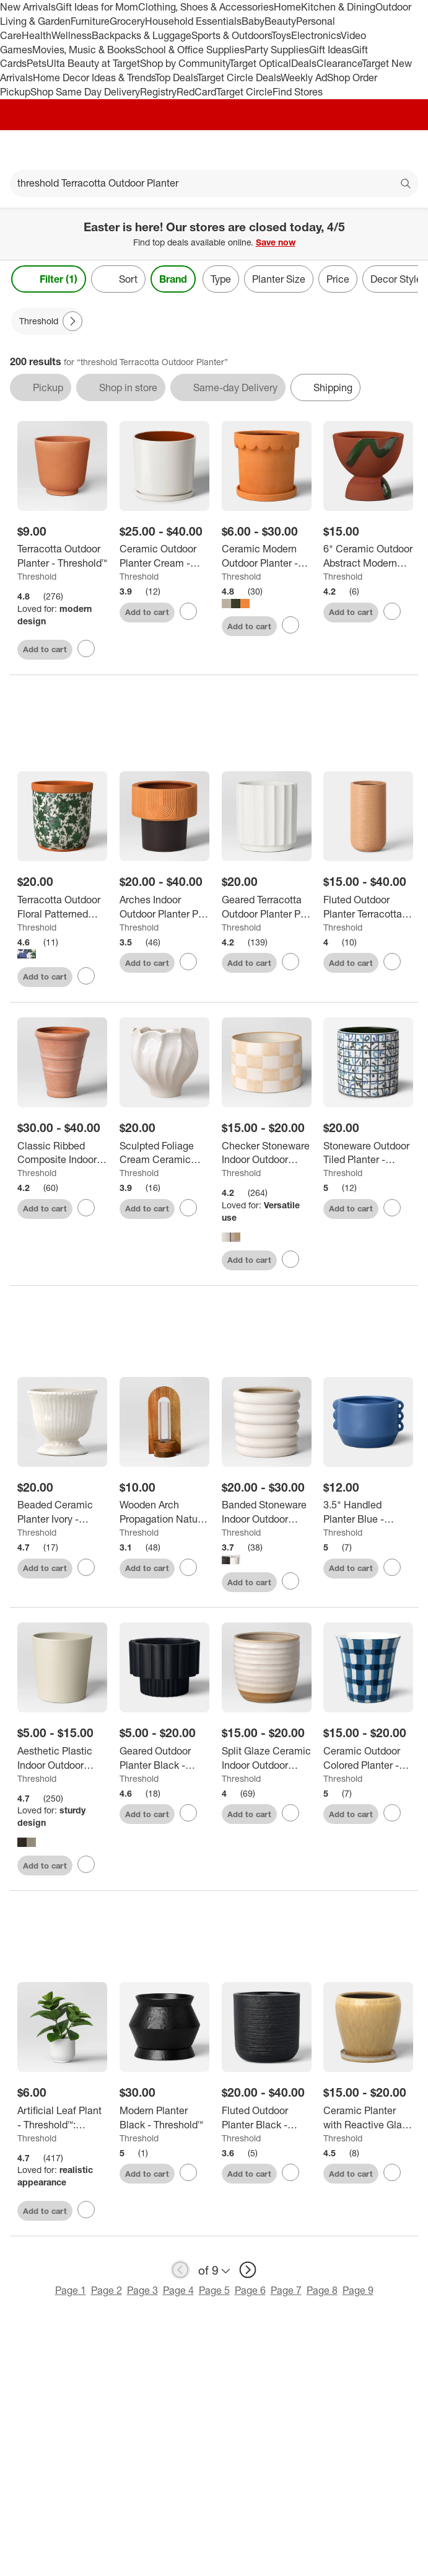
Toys (281, 35)
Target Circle (244, 92)
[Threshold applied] (47, 321)
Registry (158, 92)
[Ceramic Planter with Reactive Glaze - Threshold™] (368, 2119)
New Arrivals (28, 7)
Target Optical (260, 63)
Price (337, 279)
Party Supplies (277, 49)
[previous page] (180, 2272)
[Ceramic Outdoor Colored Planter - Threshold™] (368, 1760)
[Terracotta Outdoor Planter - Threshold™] (62, 556)
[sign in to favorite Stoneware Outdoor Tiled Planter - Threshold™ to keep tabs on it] (392, 1209)
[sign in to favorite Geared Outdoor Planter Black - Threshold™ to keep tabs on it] (188, 1815)
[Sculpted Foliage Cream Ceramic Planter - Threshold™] (164, 1155)
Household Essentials (193, 21)
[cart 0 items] (402, 150)
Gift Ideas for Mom (97, 7)
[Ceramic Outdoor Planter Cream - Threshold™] (164, 556)
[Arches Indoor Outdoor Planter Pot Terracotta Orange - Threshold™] (164, 909)
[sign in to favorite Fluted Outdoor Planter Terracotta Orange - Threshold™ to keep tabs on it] (392, 963)
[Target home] (214, 150)
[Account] (369, 150)
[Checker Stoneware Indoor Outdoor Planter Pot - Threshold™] (267, 1155)
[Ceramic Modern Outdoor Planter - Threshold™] (267, 556)
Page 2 (106, 2292)
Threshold (36, 576)
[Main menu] (26, 150)
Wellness (71, 35)
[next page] (248, 2272)
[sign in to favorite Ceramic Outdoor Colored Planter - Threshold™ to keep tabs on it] (392, 1815)
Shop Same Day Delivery (85, 92)
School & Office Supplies (190, 49)
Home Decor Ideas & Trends (94, 77)
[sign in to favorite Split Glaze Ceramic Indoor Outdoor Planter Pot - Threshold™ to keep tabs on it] (290, 1815)
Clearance (339, 63)
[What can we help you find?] (214, 183)
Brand (173, 279)
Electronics (316, 35)
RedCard (196, 92)
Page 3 (142, 2292)
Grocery (127, 21)
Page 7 (286, 2292)
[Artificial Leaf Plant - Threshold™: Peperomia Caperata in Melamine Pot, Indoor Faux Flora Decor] (62, 2119)
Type (221, 279)
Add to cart (45, 649)
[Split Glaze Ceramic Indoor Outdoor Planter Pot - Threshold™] (267, 1760)
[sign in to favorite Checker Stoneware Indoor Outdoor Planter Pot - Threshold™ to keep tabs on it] (290, 1261)
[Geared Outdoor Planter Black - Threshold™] (164, 1760)
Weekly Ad (304, 77)
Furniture (90, 21)
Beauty (280, 21)
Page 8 (322, 2292)
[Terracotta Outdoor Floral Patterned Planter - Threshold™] (62, 909)
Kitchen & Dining (338, 7)
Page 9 (358, 2292)
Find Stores (298, 92)
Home (287, 7)
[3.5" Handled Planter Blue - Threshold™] (368, 1514)
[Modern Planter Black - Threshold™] (164, 2119)
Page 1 (70, 2292)
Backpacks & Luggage (141, 35)
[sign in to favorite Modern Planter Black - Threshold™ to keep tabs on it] (188, 2175)
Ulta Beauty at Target (93, 63)
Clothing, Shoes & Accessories (206, 7)
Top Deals (176, 77)
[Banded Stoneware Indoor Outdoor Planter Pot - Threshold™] (267, 1514)
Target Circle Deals (239, 77)
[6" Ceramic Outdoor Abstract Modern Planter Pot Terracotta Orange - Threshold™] (368, 556)
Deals (304, 63)
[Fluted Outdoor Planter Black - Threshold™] (267, 2119)
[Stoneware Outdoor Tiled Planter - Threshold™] (368, 1155)
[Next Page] (72, 321)
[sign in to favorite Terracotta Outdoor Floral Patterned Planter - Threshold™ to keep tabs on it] (86, 977)
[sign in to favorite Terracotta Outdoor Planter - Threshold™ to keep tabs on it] (86, 648)
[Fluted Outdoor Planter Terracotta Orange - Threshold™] (368, 909)
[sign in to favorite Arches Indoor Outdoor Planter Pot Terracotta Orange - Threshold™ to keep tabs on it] (188, 963)
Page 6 (250, 2292)
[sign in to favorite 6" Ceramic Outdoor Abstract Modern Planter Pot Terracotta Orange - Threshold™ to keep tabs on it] (392, 611)
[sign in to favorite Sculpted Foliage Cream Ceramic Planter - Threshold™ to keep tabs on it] (188, 1209)
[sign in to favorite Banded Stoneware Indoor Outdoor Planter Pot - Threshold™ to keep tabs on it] (290, 1583)
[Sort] (118, 279)
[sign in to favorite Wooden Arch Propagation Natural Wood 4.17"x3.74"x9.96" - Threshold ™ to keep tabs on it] (188, 1569)
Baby (253, 21)
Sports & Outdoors (231, 35)
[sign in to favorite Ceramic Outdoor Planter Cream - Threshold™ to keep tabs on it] (188, 611)
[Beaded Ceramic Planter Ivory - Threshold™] (62, 1514)
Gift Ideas (330, 49)
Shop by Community (184, 63)
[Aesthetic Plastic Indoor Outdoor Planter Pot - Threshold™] (62, 1760)
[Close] (410, 222)
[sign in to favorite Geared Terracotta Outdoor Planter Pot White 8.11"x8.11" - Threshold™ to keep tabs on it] (290, 963)
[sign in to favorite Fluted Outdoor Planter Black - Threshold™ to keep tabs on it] (290, 2175)
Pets (36, 63)
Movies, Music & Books (83, 49)
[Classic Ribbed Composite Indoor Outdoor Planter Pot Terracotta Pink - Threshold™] (62, 1155)
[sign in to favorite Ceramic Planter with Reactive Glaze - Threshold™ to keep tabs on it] (392, 2175)
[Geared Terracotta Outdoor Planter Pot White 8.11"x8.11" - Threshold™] (267, 909)
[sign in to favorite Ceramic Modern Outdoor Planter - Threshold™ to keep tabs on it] (290, 625)
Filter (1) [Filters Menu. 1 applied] (48, 279)
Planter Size (278, 279)
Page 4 (178, 2292)
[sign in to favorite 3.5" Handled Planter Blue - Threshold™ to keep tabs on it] (392, 1569)
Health (36, 35)
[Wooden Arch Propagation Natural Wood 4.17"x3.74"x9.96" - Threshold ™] (164, 1514)
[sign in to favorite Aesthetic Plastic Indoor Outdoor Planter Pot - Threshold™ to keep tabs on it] (86, 1866)
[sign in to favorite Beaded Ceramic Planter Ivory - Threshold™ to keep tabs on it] (86, 1569)
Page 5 (214, 2292)
